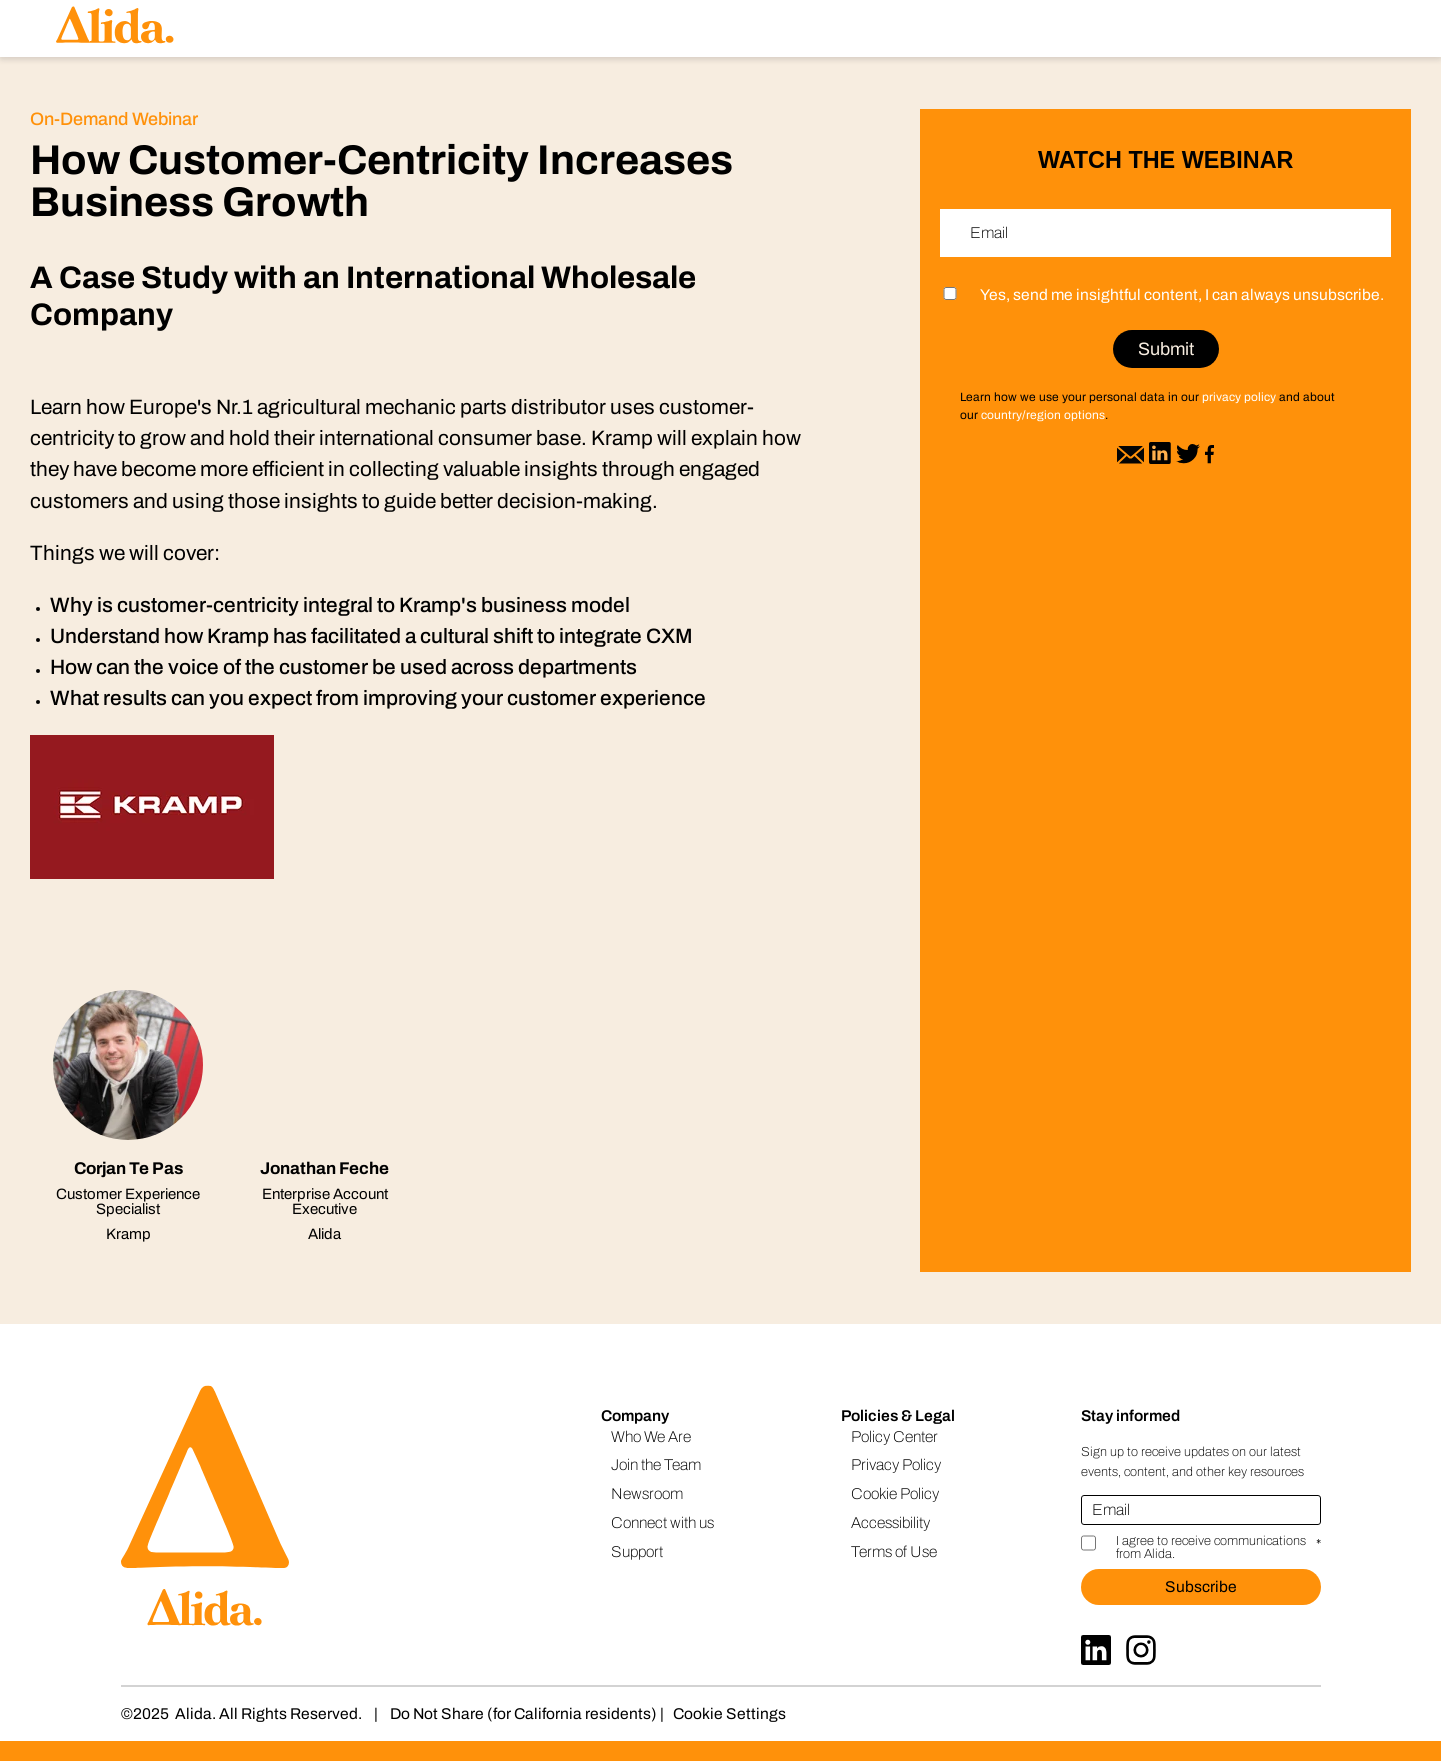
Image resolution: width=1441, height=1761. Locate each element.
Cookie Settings (729, 1713)
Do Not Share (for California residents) (523, 1713)
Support (637, 1551)
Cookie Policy (895, 1493)
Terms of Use (894, 1551)
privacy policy (1239, 397)
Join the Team (656, 1464)
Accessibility (890, 1522)
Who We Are (651, 1436)
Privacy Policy (896, 1464)
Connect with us (662, 1522)
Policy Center (894, 1436)
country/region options (1043, 415)
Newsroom (647, 1493)
